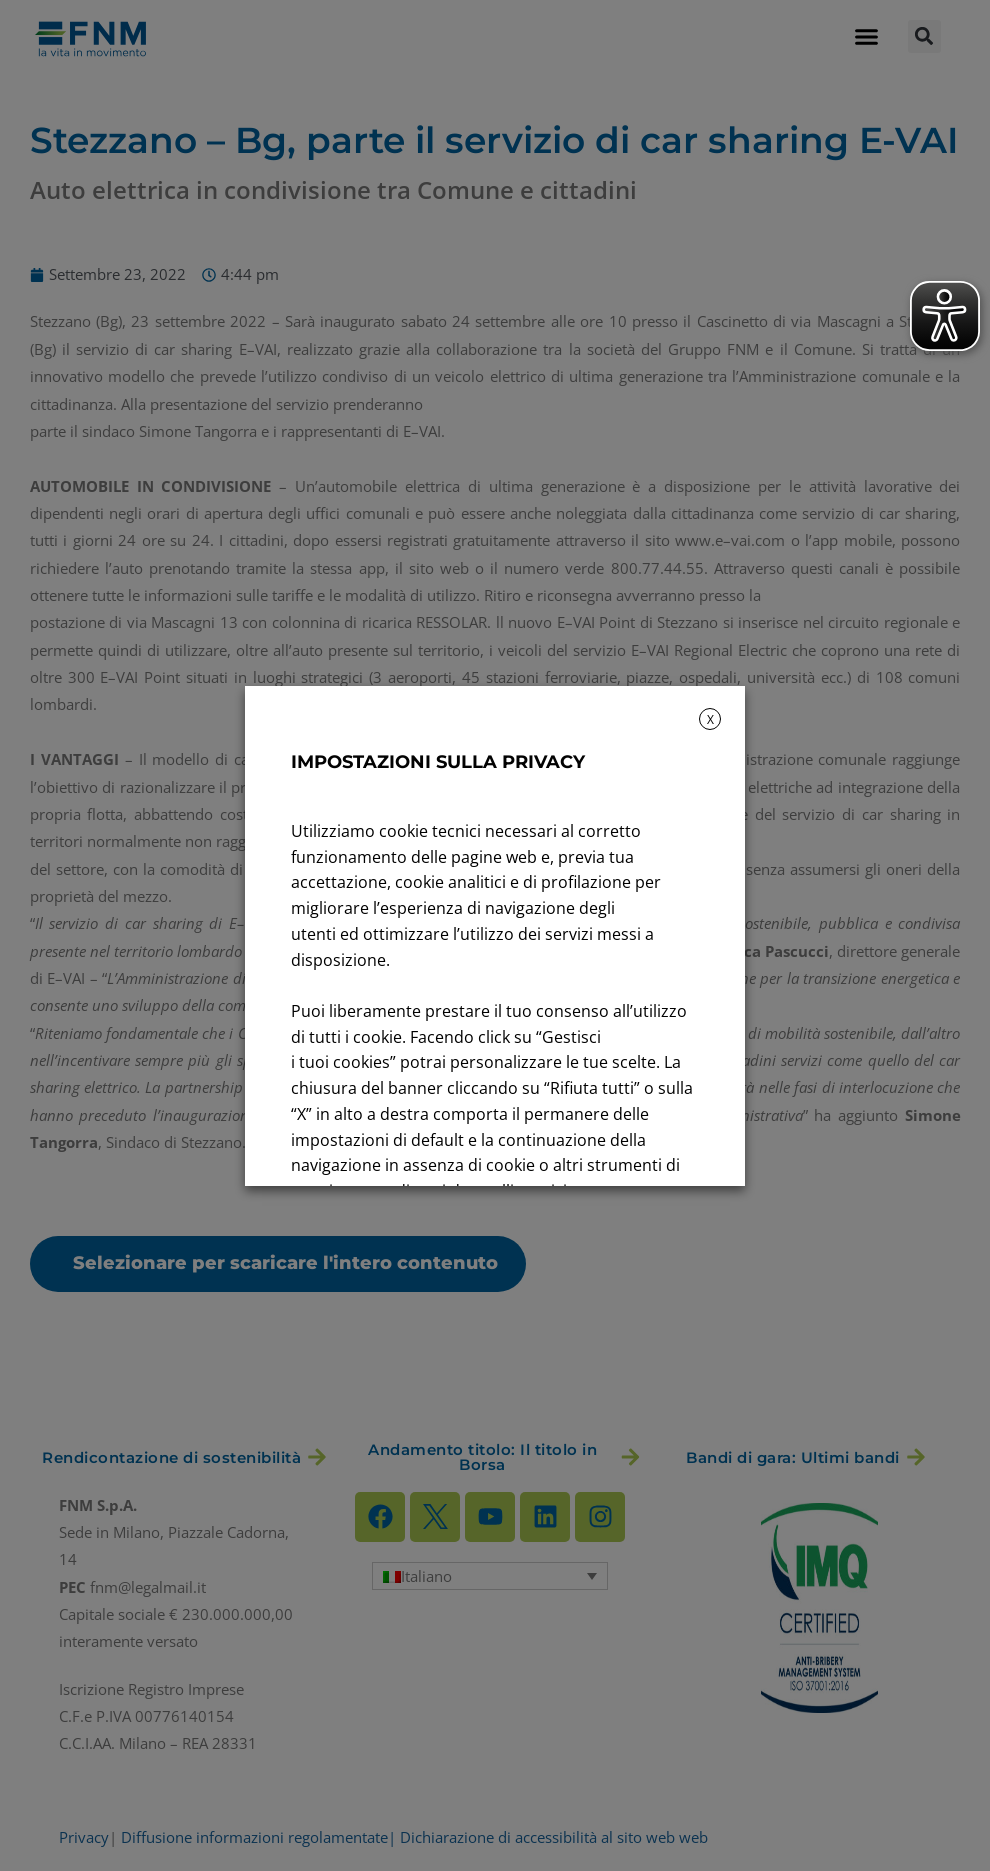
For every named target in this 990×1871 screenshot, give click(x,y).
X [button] (710, 719)
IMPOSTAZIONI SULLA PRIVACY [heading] (438, 762)
